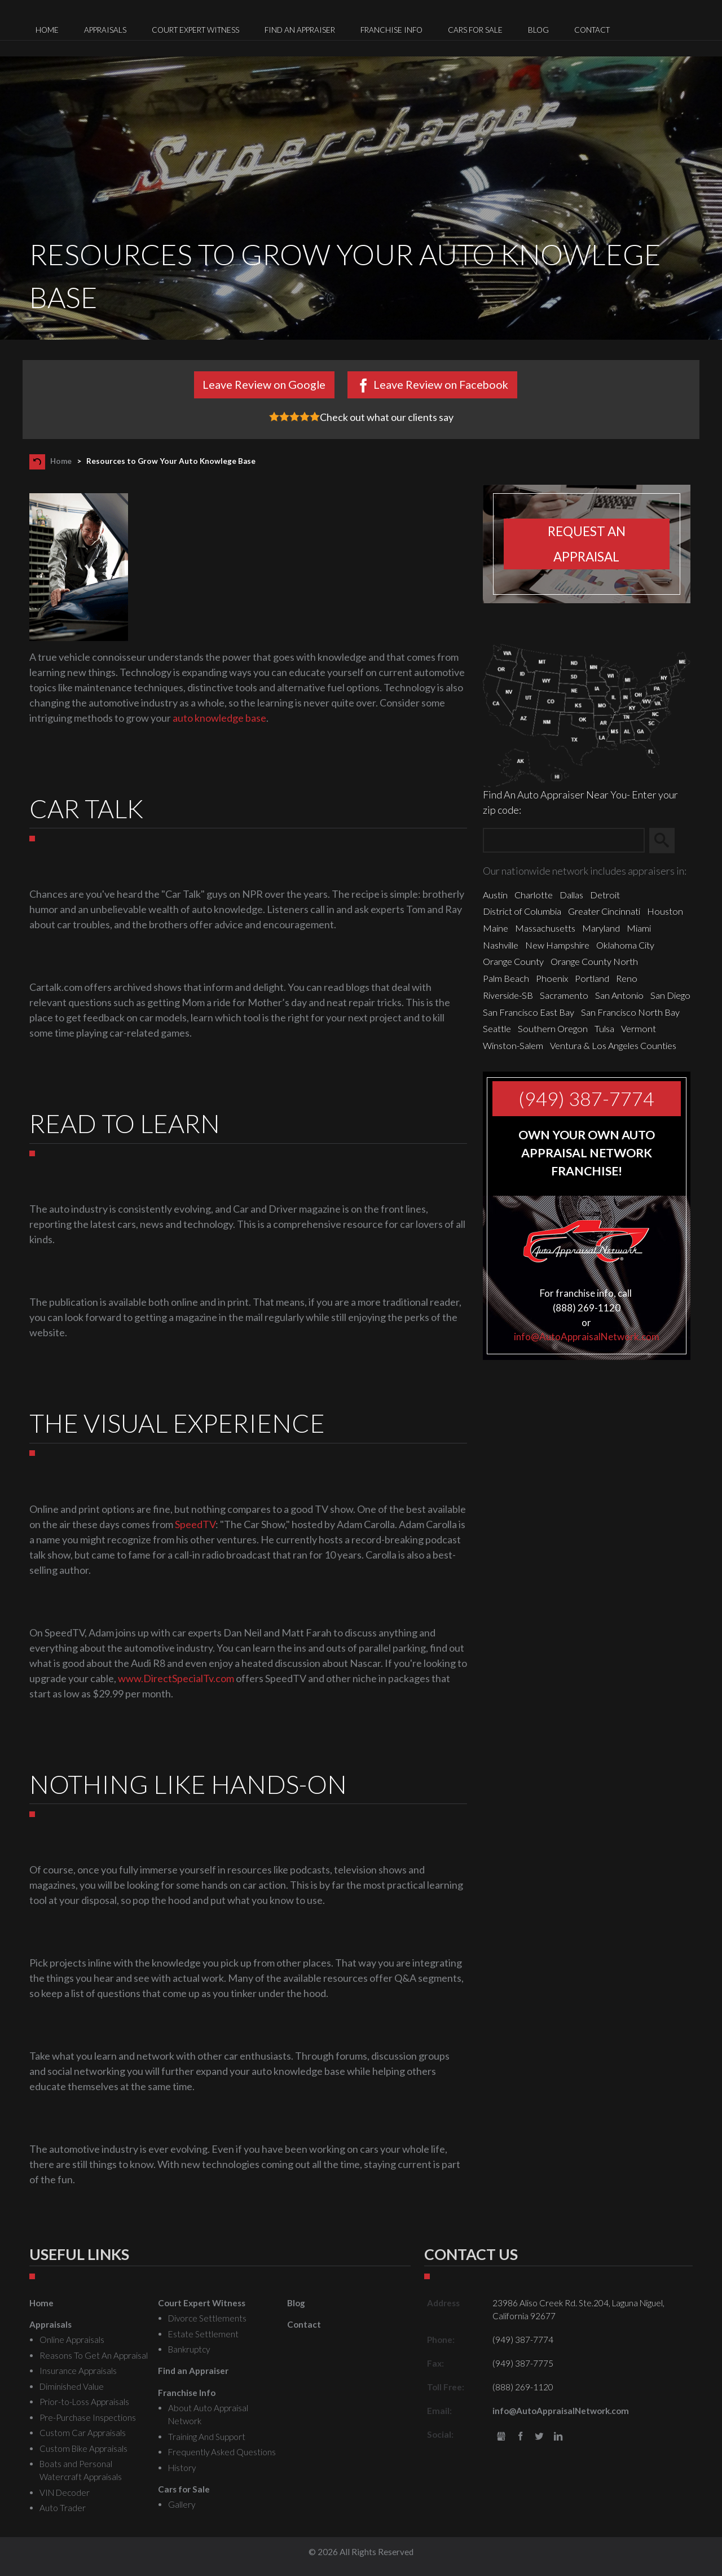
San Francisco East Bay (528, 1012)
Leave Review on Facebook (440, 384)
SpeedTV (195, 1524)
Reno (626, 978)
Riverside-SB (508, 995)
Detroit (605, 894)
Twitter (539, 2437)
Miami (639, 928)
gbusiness (501, 2437)
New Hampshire (557, 945)
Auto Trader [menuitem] (62, 2508)
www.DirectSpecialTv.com (176, 1678)
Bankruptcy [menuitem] (189, 2349)
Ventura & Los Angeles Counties (613, 1045)
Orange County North (594, 961)
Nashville (500, 945)
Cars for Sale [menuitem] (475, 29)
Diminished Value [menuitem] (71, 2386)
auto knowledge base (219, 718)
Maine (495, 928)
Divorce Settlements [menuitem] (207, 2318)
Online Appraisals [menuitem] (71, 2339)
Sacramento (564, 995)
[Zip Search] (564, 840)
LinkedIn (558, 2437)
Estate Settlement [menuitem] (203, 2334)
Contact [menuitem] (592, 29)
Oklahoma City (625, 945)
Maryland (601, 928)
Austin (495, 894)
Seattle (497, 1028)
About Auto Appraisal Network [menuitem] (208, 2414)
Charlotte (533, 894)
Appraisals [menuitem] (105, 29)
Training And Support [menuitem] (206, 2437)
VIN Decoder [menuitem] (64, 2492)
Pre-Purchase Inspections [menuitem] (87, 2417)
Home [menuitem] (47, 29)
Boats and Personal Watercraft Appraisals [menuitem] (80, 2470)
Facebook (520, 2437)
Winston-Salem (513, 1045)
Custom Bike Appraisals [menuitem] (83, 2448)
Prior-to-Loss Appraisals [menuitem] (84, 2402)
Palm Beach (506, 978)
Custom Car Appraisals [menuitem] (82, 2433)
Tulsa (604, 1028)
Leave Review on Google (263, 384)
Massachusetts (545, 928)
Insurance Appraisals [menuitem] (78, 2371)
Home (61, 461)
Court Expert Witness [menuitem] (195, 29)
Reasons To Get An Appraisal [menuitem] (93, 2355)
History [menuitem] (182, 2468)
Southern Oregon (553, 1028)
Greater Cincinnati (604, 911)
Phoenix (552, 978)
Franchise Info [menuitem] (391, 29)
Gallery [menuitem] (181, 2504)
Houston (665, 911)
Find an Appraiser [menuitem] (300, 29)
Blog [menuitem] (538, 29)
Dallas (571, 894)
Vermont (638, 1028)
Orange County (513, 961)
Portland (592, 978)
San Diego (670, 995)
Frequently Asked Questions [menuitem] (222, 2452)
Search (667, 841)
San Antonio (619, 995)
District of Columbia (522, 911)
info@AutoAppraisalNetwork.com (586, 1336)
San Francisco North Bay (630, 1012)
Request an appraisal (587, 544)
